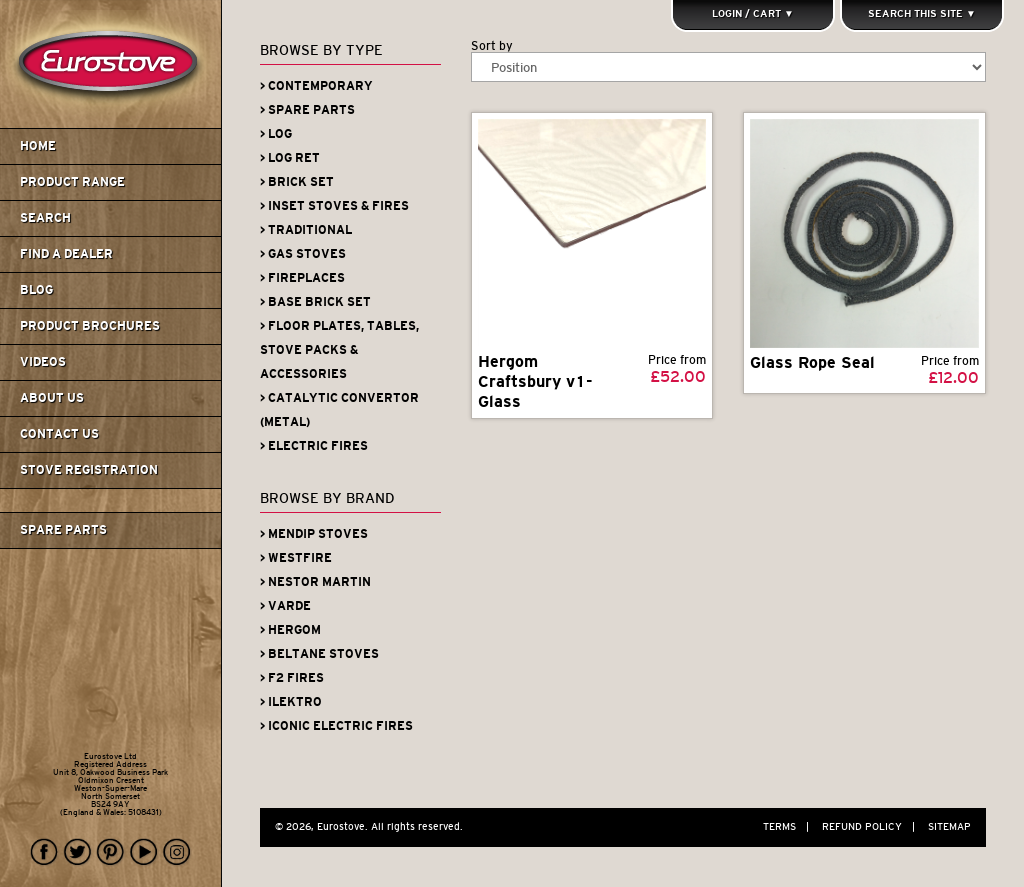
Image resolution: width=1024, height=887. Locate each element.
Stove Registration (89, 470)
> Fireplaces (302, 278)
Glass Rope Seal (812, 362)
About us (52, 398)
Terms (791, 826)
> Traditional (306, 230)
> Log (276, 134)
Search (45, 218)
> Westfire (296, 558)
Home (38, 146)
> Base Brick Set (315, 302)
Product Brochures (90, 326)
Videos (43, 362)
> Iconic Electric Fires (336, 726)
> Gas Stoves (303, 254)
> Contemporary (316, 86)
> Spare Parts (307, 110)
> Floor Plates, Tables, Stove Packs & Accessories (339, 350)
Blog (36, 290)
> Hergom (290, 630)
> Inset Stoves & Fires (334, 206)
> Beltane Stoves (319, 654)
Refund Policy (873, 826)
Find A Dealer (66, 254)
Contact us (59, 434)
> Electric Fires (314, 446)
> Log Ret (290, 158)
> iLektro (291, 702)
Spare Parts (63, 530)
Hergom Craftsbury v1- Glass (535, 381)
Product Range (72, 182)
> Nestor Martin (315, 582)
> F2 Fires (292, 678)
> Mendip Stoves (314, 534)
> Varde (285, 606)
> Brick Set (297, 182)
